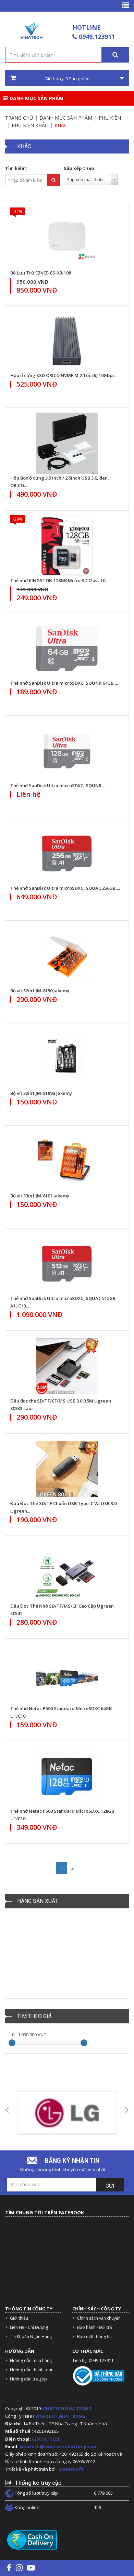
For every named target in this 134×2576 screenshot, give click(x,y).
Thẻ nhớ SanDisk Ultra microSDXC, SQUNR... (57, 785)
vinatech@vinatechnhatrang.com (59, 2446)
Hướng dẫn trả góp (28, 2379)
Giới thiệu (19, 2318)
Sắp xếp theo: (80, 168)
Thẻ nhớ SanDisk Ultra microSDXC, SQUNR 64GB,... (64, 683)
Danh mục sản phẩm (33, 98)
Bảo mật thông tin (94, 2336)
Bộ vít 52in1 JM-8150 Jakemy (39, 991)
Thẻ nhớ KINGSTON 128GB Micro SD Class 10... (59, 580)
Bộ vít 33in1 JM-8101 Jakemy (39, 1196)
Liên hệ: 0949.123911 (93, 2360)
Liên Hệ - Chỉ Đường (29, 2327)
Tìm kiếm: (16, 168)
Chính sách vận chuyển (99, 2318)
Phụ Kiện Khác (30, 125)
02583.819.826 (46, 2439)
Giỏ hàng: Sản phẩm (67, 78)
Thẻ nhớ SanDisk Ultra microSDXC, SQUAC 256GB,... (65, 888)
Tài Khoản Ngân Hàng (31, 2336)
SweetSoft (71, 2469)
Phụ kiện (110, 118)
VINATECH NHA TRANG (67, 2408)
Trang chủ (19, 118)
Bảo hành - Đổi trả (94, 2327)
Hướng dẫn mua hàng (31, 2360)
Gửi (110, 2186)
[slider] (12, 2042)
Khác (60, 125)
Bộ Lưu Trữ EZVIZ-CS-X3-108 (40, 273)
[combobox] (91, 179)
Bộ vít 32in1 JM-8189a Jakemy (41, 1093)
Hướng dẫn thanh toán (31, 2370)
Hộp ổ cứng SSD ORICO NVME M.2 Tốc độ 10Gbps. (62, 375)
